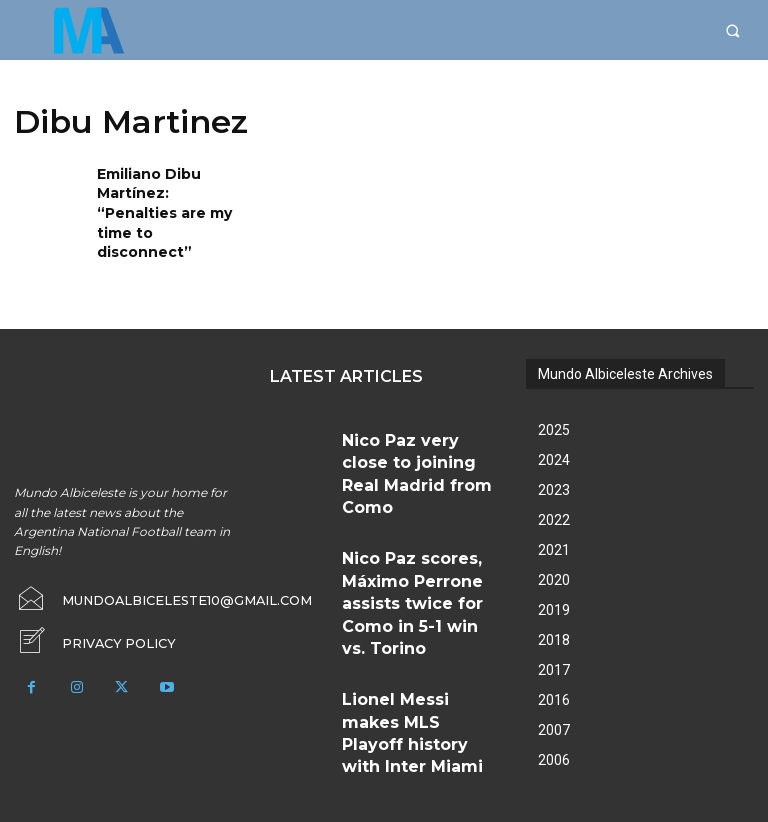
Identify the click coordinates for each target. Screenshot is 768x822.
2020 (554, 549)
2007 (554, 699)
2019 (554, 579)
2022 (554, 489)
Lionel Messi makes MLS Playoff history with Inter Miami (409, 562)
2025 (554, 399)
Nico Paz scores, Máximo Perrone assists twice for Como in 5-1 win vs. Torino (412, 490)
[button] (732, 30)
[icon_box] (88, 606)
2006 (554, 729)
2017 (554, 639)
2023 (554, 459)
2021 (554, 519)
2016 (554, 669)
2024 (554, 429)
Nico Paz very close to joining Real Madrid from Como (410, 419)
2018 (554, 609)
